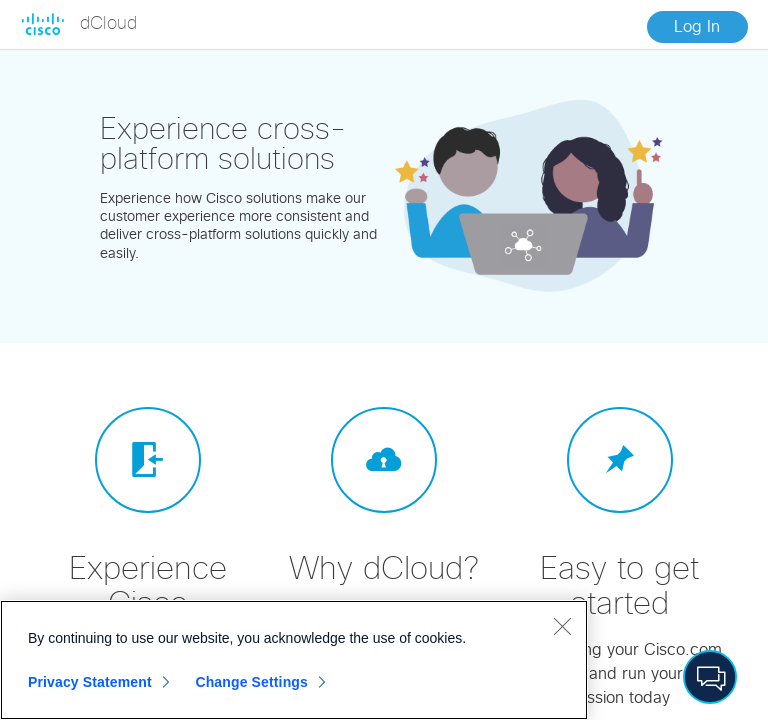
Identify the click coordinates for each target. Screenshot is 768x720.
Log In (697, 27)
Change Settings (251, 682)
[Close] (562, 626)
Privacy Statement (90, 682)
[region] (294, 660)
